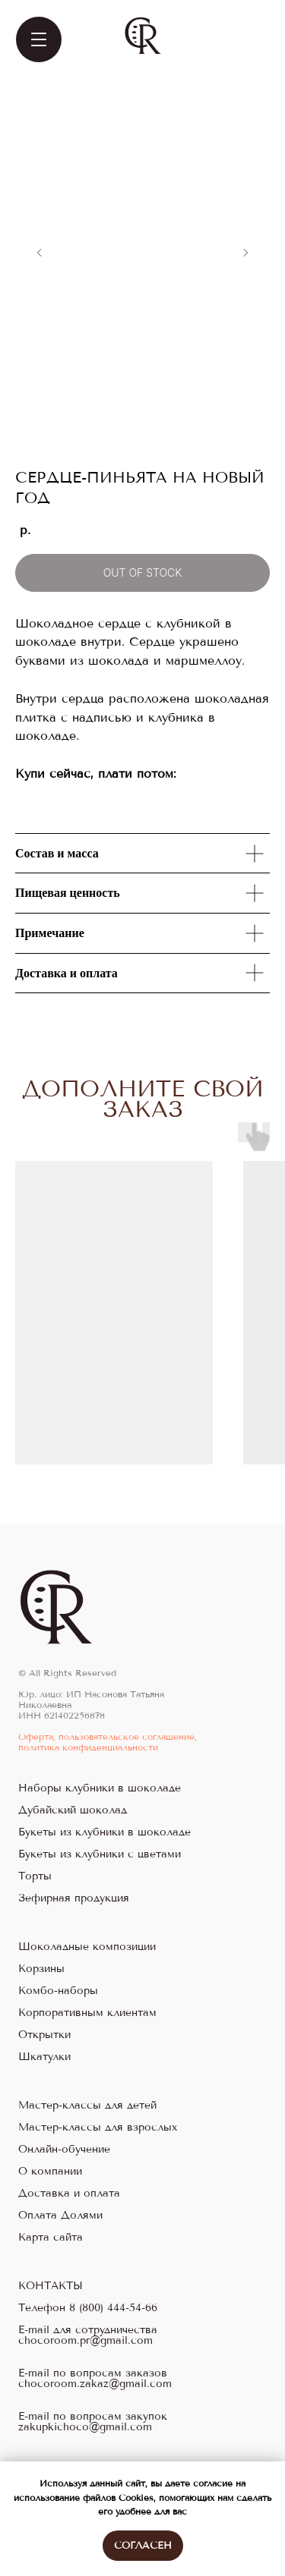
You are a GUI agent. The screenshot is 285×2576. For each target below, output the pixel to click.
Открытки (44, 2035)
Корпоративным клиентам (87, 2013)
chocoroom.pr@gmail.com (85, 2340)
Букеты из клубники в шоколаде (104, 1832)
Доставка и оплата (69, 2193)
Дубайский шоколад (72, 1810)
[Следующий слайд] (245, 253)
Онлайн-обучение (64, 2149)
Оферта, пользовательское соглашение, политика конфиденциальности (107, 1742)
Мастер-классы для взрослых (97, 2127)
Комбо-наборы (58, 1991)
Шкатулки (44, 2057)
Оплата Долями (60, 2215)
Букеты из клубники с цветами (99, 1854)
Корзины (41, 1969)
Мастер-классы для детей (87, 2105)
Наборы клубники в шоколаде (99, 1788)
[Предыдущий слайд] (39, 253)
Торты (35, 1876)
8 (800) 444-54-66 (113, 2308)
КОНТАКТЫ (50, 2286)
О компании (50, 2171)
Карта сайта (50, 2237)
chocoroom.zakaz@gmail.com (95, 2384)
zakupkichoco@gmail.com (85, 2427)
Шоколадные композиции (87, 1947)
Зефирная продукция (73, 1898)
